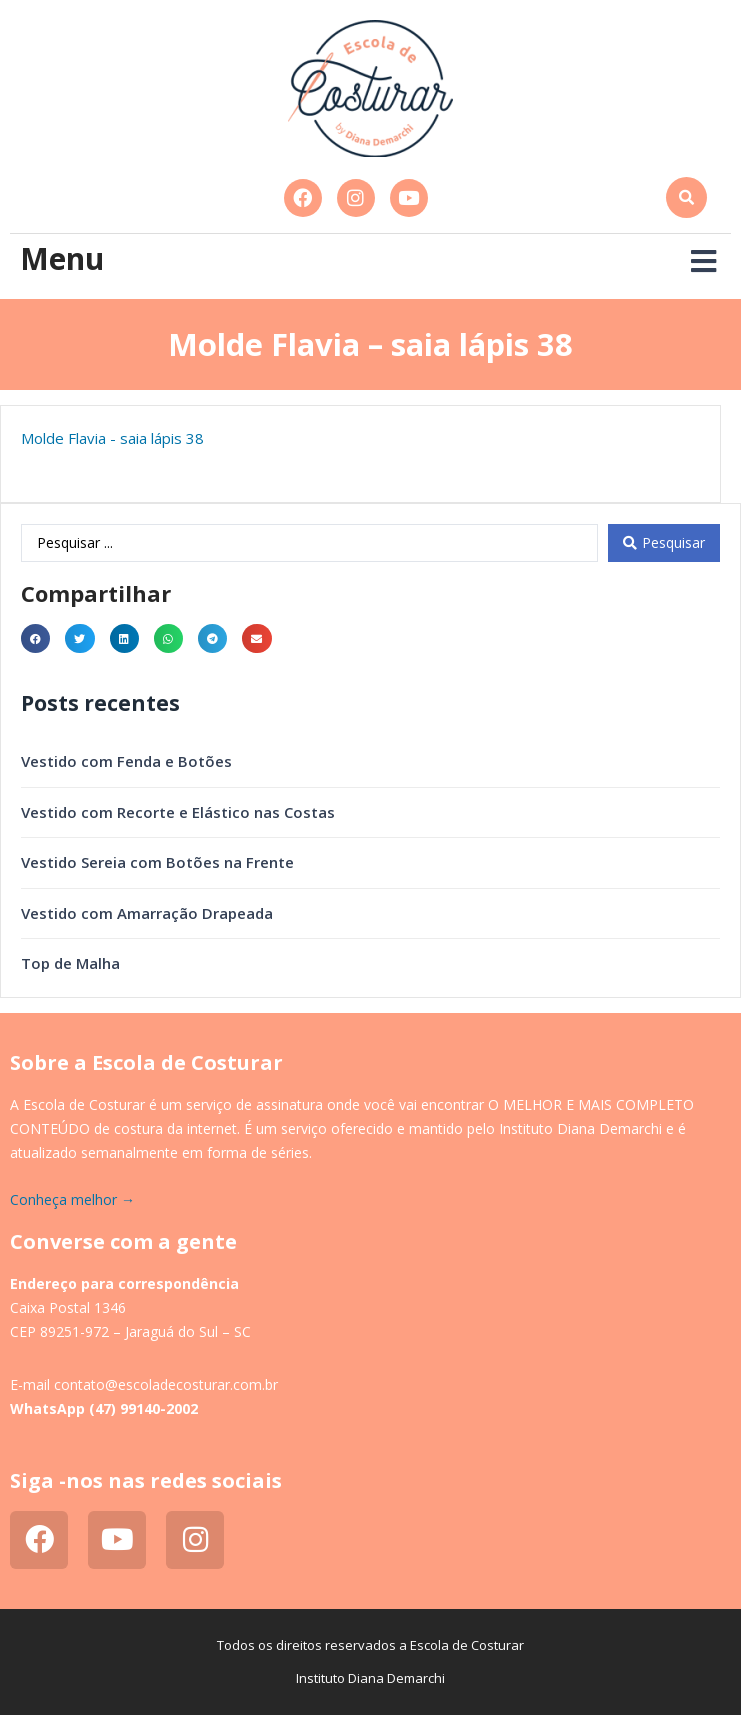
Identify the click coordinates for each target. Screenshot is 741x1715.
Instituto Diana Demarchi (370, 1678)
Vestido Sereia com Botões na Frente (157, 862)
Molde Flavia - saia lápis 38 (112, 438)
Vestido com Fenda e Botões (126, 761)
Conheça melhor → (72, 1199)
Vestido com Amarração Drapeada (147, 913)
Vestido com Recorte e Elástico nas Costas (178, 812)
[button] (686, 197)
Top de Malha (70, 963)
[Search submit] (664, 543)
